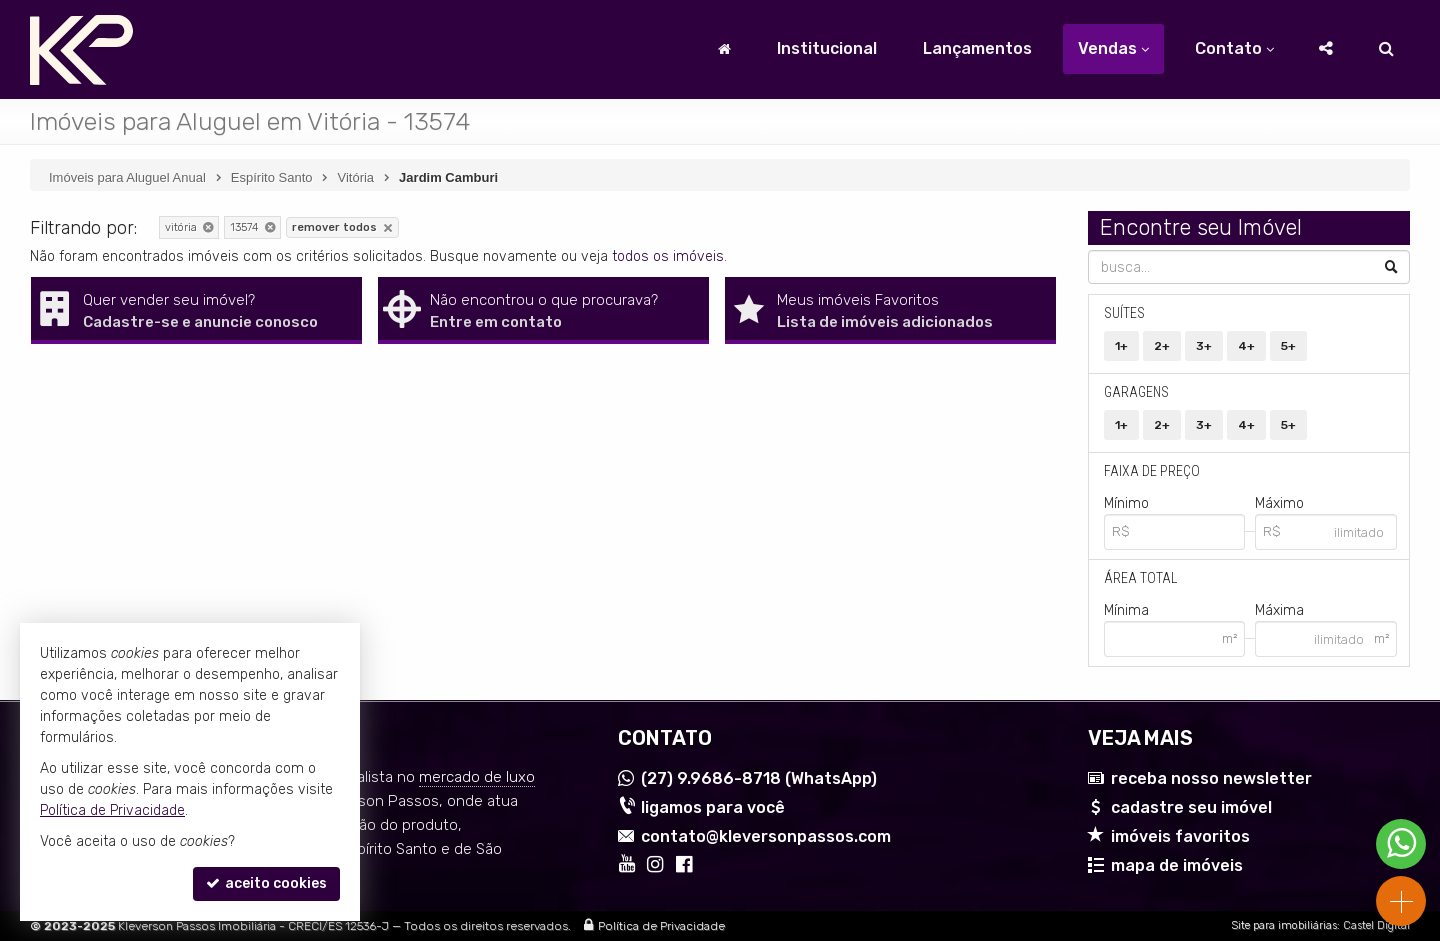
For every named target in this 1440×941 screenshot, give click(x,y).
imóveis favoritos (1180, 836)
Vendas (1113, 48)
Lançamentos (977, 48)
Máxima (1279, 610)
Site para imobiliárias (1284, 925)
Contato (1234, 48)
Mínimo (1126, 503)
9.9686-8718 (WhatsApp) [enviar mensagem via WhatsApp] (759, 778)
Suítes (1124, 313)
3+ (1204, 346)
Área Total (1140, 578)
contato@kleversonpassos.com (766, 836)
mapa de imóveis (1177, 865)
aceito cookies (266, 883)
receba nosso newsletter (1211, 778)
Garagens (1136, 392)
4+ (1246, 346)
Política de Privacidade (661, 926)
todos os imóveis (668, 256)
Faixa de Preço (1152, 471)
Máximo (1279, 503)
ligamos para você (713, 807)
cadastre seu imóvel (1191, 807)
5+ (1288, 346)
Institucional (827, 48)
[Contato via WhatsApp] (1401, 844)
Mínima (1126, 610)
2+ (1162, 346)
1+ (1121, 346)
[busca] (1386, 49)
